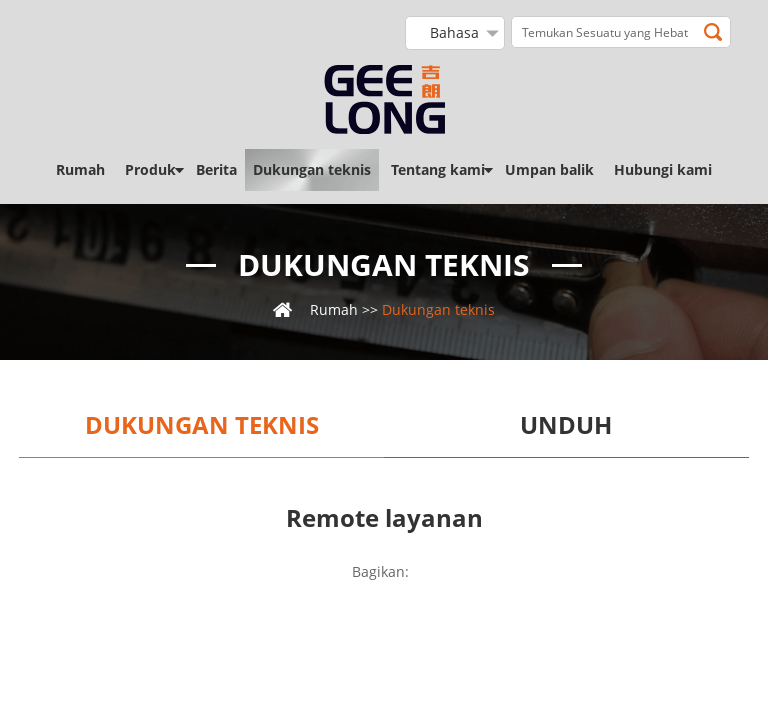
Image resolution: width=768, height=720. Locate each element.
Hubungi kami (663, 169)
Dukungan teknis (312, 169)
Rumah (80, 169)
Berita (216, 169)
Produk (150, 169)
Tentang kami (438, 169)
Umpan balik (549, 169)
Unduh (566, 425)
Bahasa (454, 32)
